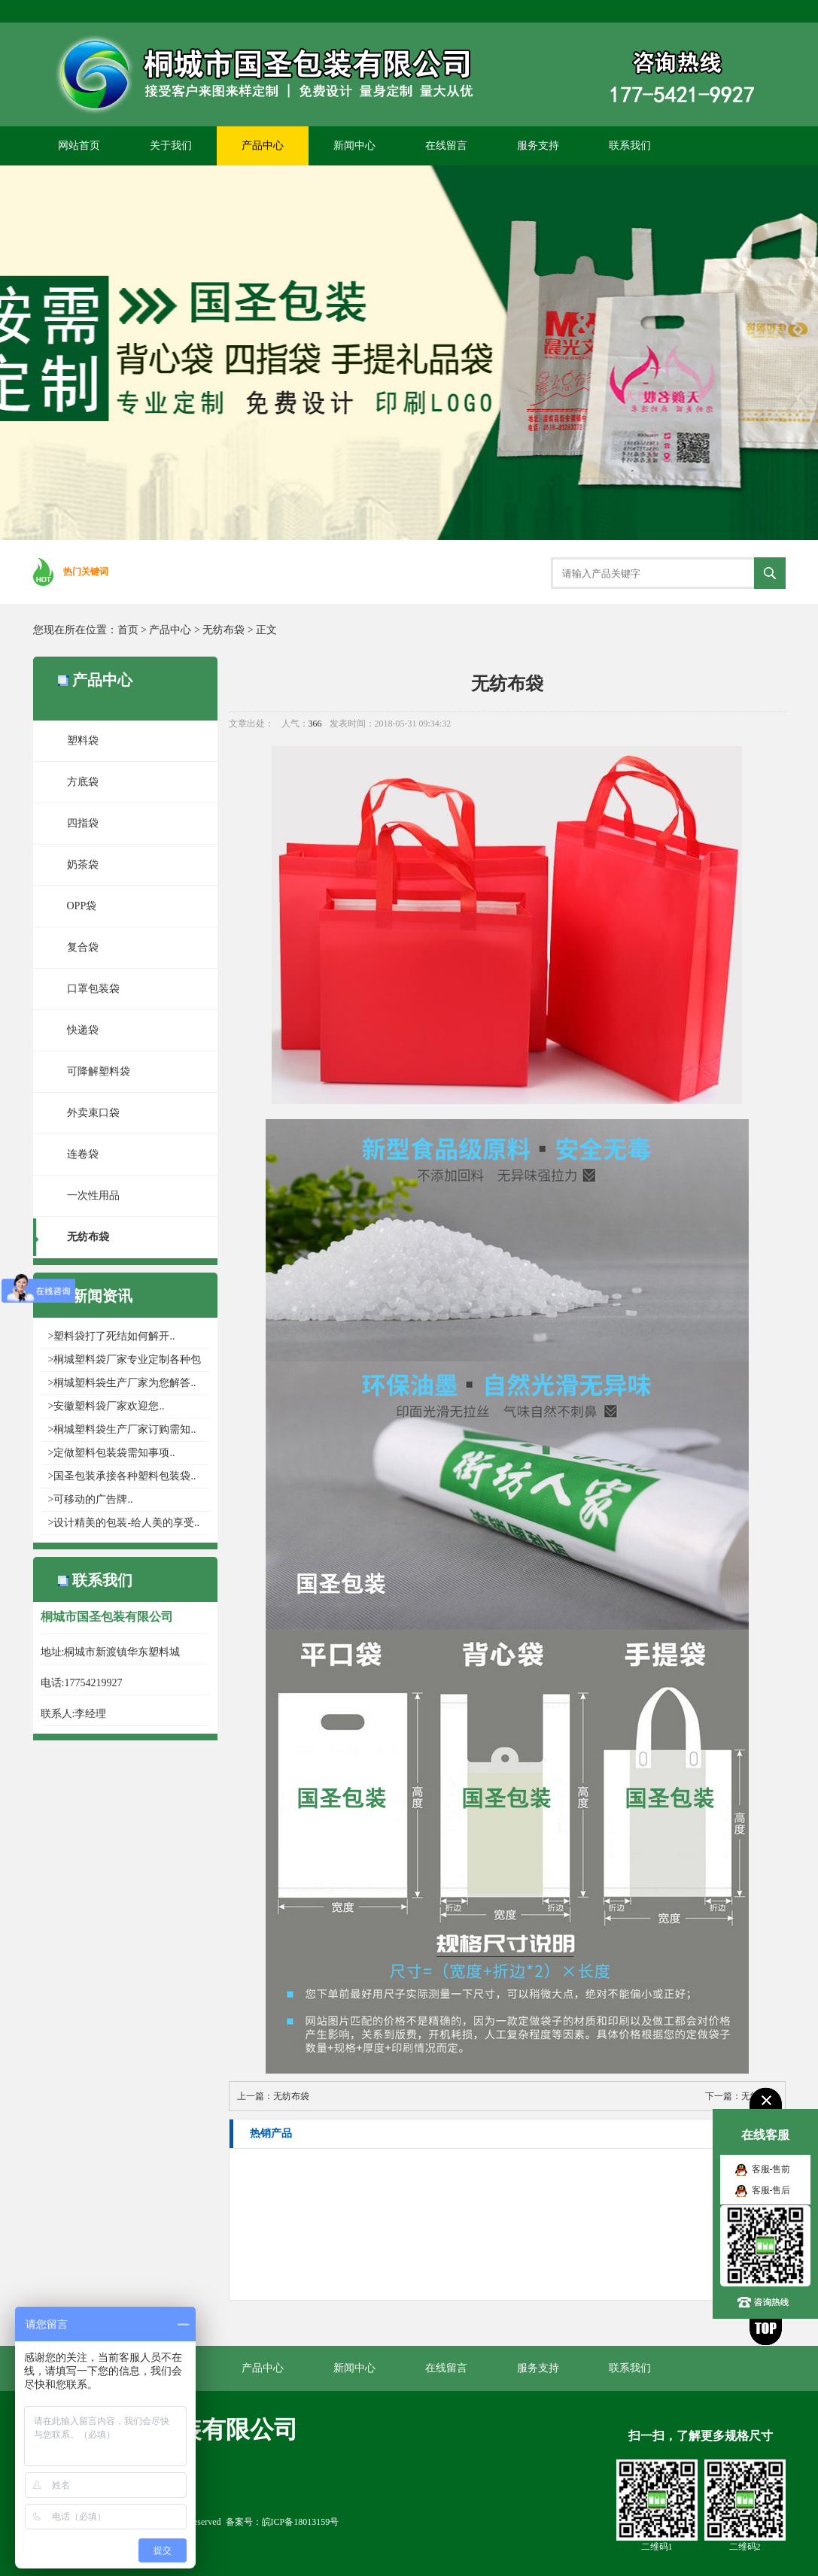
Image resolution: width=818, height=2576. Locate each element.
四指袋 (83, 823)
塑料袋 (83, 740)
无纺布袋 (223, 630)
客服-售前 (771, 2169)
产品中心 (263, 145)
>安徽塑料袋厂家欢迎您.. (106, 1406)
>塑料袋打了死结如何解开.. (111, 1336)
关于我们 (171, 145)
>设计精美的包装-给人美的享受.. (124, 1522)
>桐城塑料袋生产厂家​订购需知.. (122, 1429)
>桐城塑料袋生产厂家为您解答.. (122, 1382)
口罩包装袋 (93, 988)
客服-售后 (771, 2190)
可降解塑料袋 (98, 1071)
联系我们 (630, 145)
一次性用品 (93, 1195)
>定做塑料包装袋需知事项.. (111, 1452)
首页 (127, 630)
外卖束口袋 (93, 1112)
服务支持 (538, 145)
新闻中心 (354, 145)
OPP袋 (82, 906)
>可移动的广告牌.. (90, 1499)
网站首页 (79, 145)
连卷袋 (83, 1154)
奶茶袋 (83, 864)
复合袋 (83, 947)
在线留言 (446, 145)
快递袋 (83, 1030)
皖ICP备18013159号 (300, 2522)
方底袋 (83, 781)
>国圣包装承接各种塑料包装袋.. (122, 1476)
